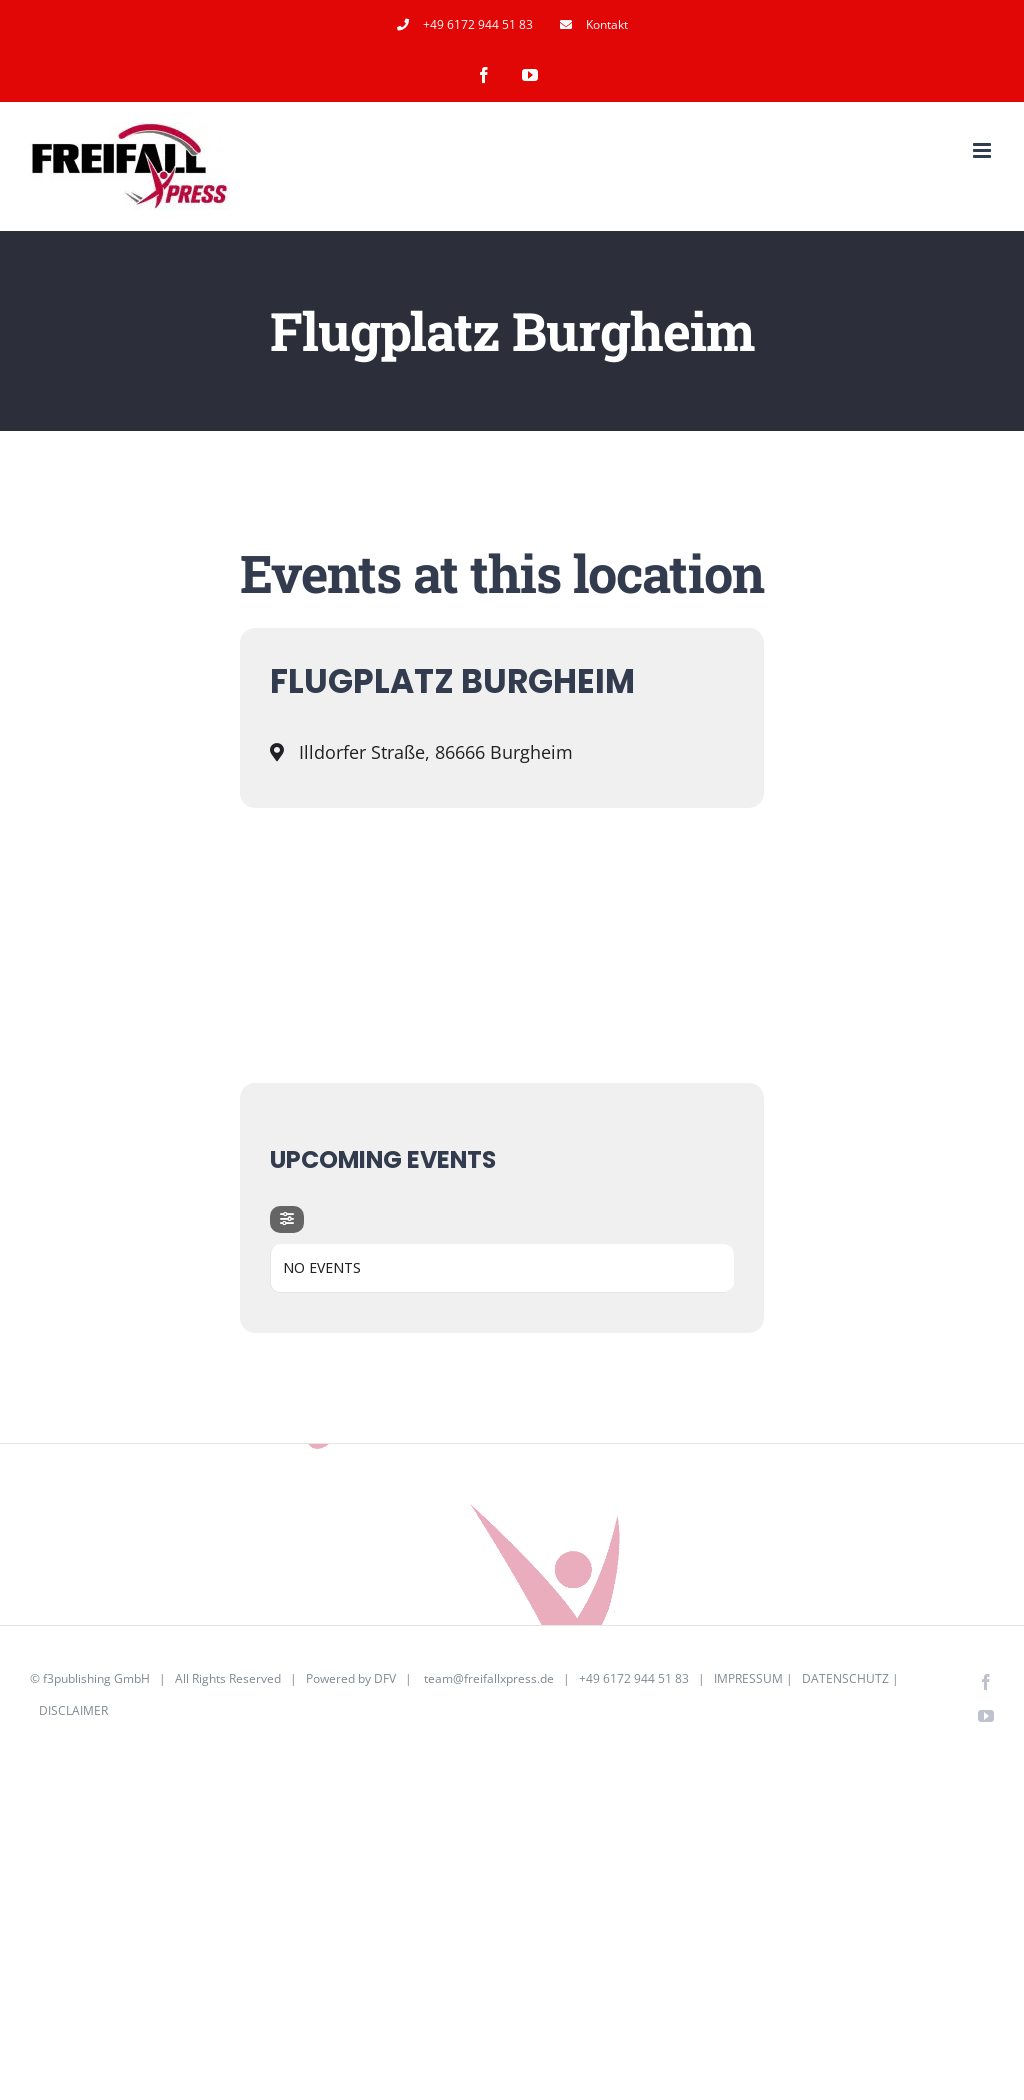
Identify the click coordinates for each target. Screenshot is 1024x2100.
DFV (385, 1678)
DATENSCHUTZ (845, 1678)
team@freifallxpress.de (489, 1678)
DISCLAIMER (73, 1710)
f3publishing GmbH (96, 1678)
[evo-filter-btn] (287, 1219)
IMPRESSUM (748, 1678)
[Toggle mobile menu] (983, 150)
